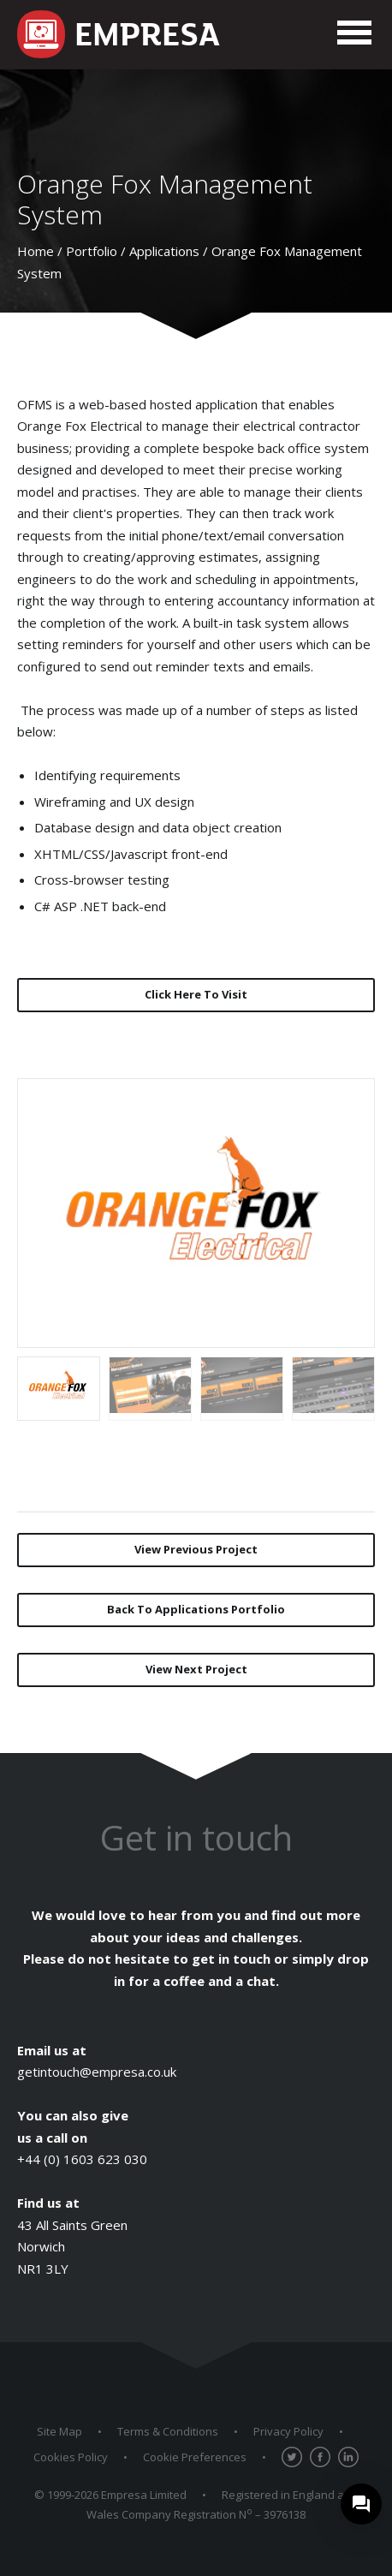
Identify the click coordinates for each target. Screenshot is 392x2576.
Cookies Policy (70, 2457)
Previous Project (196, 1549)
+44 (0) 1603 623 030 (82, 2159)
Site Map (59, 2431)
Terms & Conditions (167, 2431)
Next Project (196, 1669)
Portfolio (91, 250)
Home (35, 250)
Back (196, 1609)
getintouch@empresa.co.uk (96, 2071)
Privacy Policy (288, 2431)
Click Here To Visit (196, 994)
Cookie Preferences (194, 2457)
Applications (164, 250)
